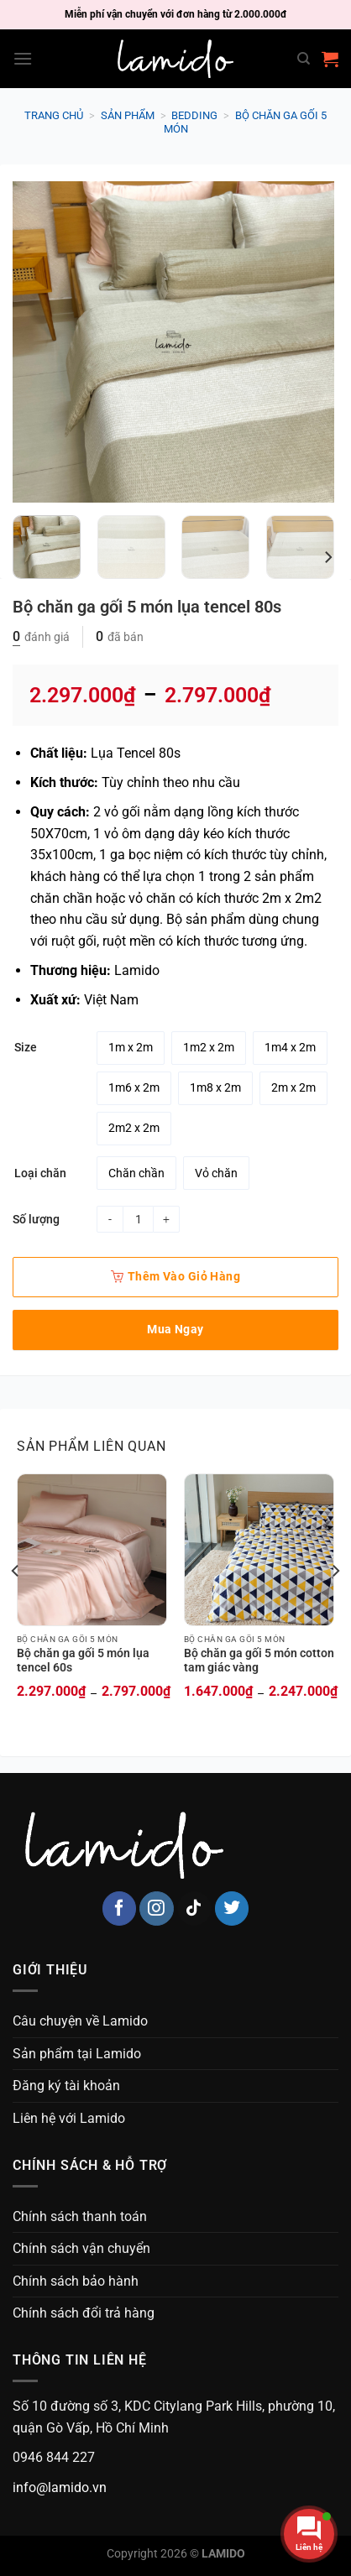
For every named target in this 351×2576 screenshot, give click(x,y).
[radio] (131, 1048)
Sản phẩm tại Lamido (77, 2054)
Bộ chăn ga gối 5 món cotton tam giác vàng (259, 1660)
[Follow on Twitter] (232, 1908)
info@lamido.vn (60, 2487)
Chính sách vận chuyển (81, 2248)
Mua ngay (175, 1329)
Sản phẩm (128, 115)
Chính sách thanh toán (80, 2216)
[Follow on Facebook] (119, 1908)
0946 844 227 (54, 2457)
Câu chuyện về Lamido (80, 2021)
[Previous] (16, 1605)
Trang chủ (53, 115)
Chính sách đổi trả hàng (84, 2313)
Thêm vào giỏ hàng (175, 1276)
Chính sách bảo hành (76, 2281)
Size (25, 1047)
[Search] (303, 59)
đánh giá (41, 637)
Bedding (194, 115)
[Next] (327, 557)
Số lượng (36, 1219)
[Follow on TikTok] (194, 1908)
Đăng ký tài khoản (66, 2086)
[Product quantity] (138, 1219)
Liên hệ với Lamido (69, 2118)
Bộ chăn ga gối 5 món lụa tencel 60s (83, 1660)
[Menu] (23, 58)
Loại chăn (40, 1173)
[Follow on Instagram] (156, 1908)
